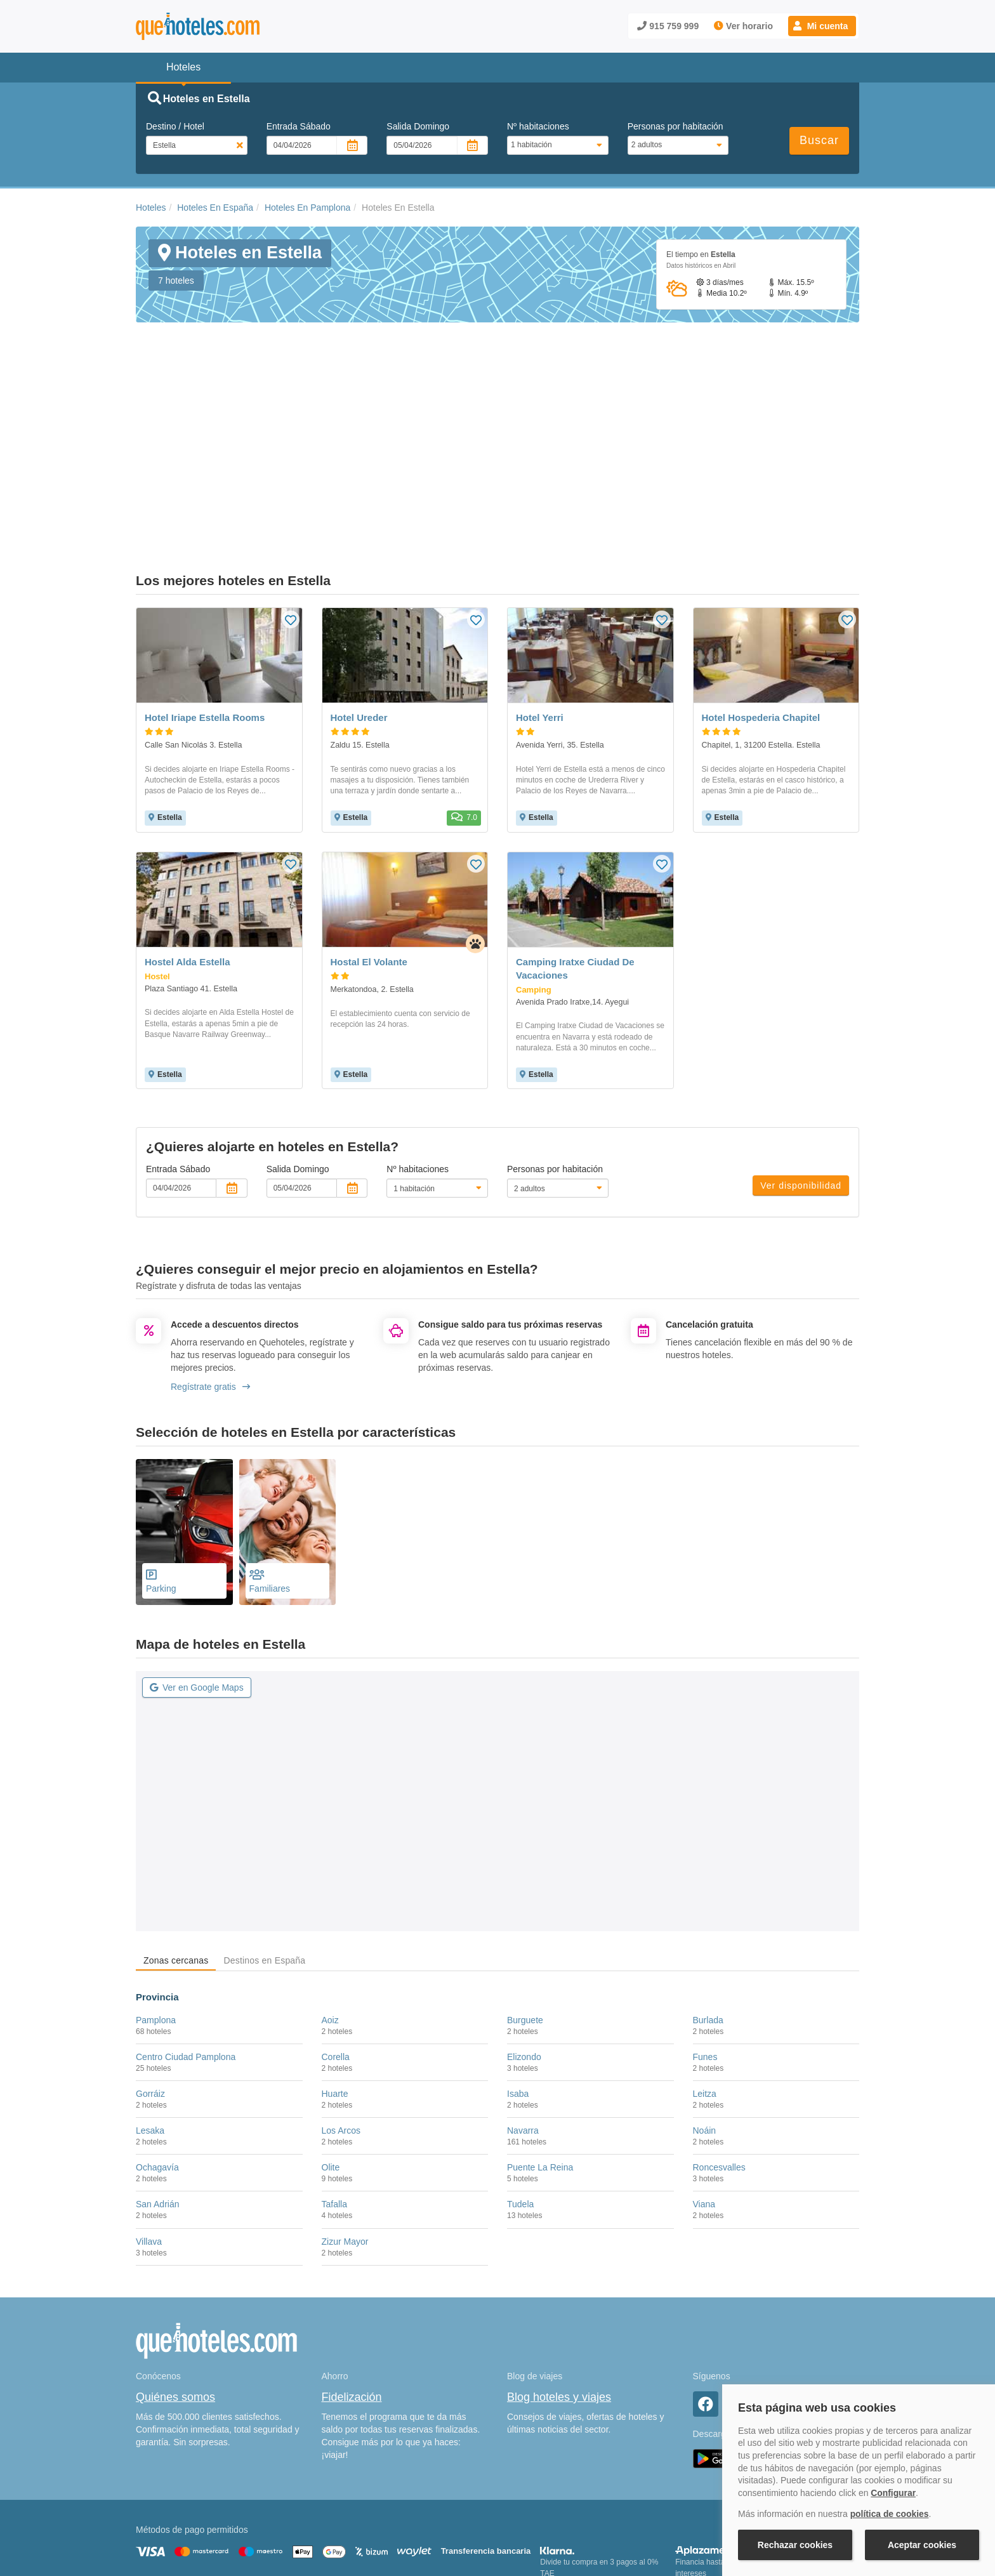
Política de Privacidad (429, 2510)
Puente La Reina (540, 2038)
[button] (822, 26)
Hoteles (151, 207)
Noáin (704, 2002)
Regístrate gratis (210, 1258)
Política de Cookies (348, 2510)
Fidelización (352, 2268)
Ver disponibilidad (800, 1057)
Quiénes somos (175, 2268)
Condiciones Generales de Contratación (546, 2510)
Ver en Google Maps (197, 1559)
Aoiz (330, 1891)
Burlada (708, 1891)
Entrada (299, 126)
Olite (331, 2038)
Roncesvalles (719, 2038)
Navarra (523, 2002)
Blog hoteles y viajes (559, 2268)
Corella (336, 1928)
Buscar (819, 140)
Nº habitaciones (538, 126)
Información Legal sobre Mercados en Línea (210, 2527)
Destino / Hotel (175, 126)
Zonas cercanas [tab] (175, 1831)
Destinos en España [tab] (264, 1831)
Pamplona (156, 1891)
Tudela (520, 2075)
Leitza (704, 1965)
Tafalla (334, 2075)
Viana (704, 2075)
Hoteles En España (215, 207)
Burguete (525, 1891)
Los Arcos (341, 2002)
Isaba (518, 1965)
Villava (149, 2112)
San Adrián (158, 2075)
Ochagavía (157, 2038)
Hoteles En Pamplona (307, 207)
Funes (705, 1928)
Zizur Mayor (345, 2112)
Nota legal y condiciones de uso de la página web (219, 2510)
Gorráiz (150, 1965)
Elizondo (524, 1928)
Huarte (335, 1965)
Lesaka (150, 2002)
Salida (417, 126)
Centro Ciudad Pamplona (185, 1928)
